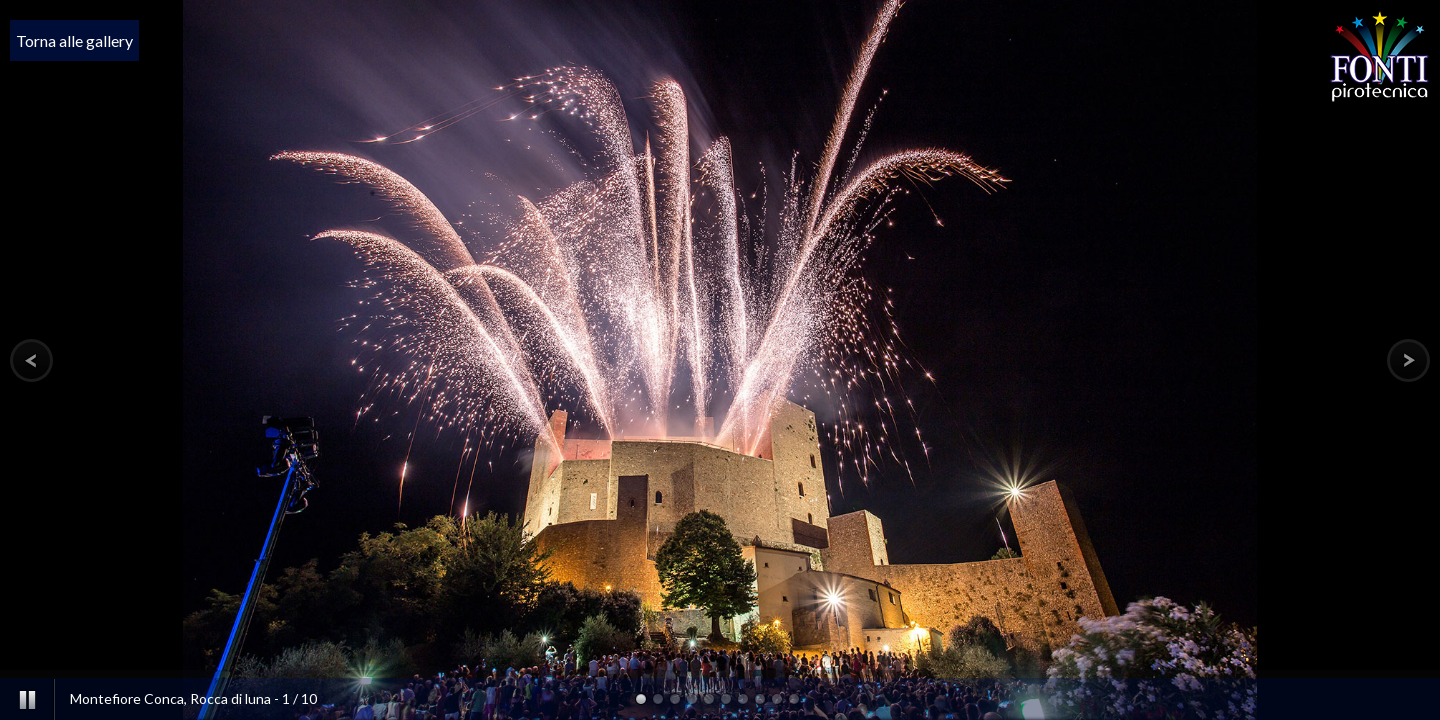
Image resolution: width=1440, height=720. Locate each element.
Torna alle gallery (74, 40)
